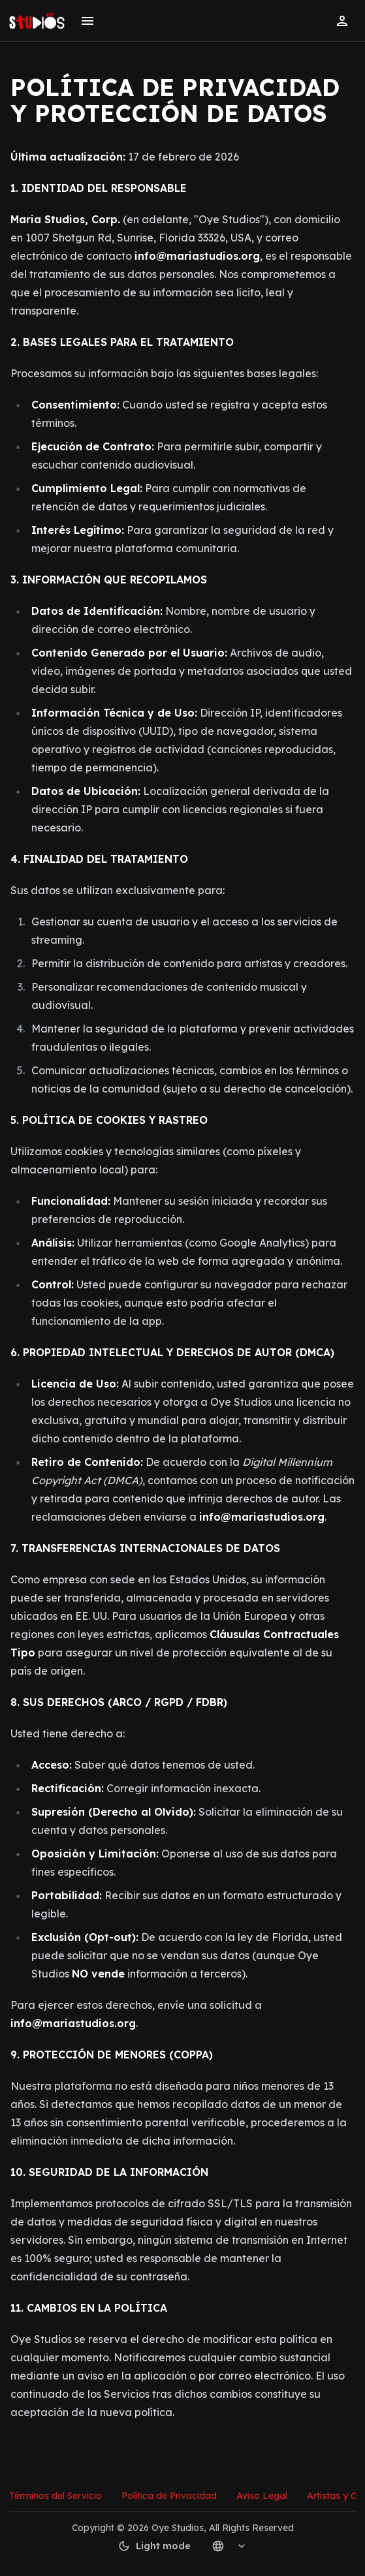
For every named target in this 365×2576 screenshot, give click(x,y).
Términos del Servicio (55, 2496)
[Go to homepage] (37, 20)
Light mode (154, 2546)
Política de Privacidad (169, 2496)
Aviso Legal (261, 2496)
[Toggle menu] (87, 21)
